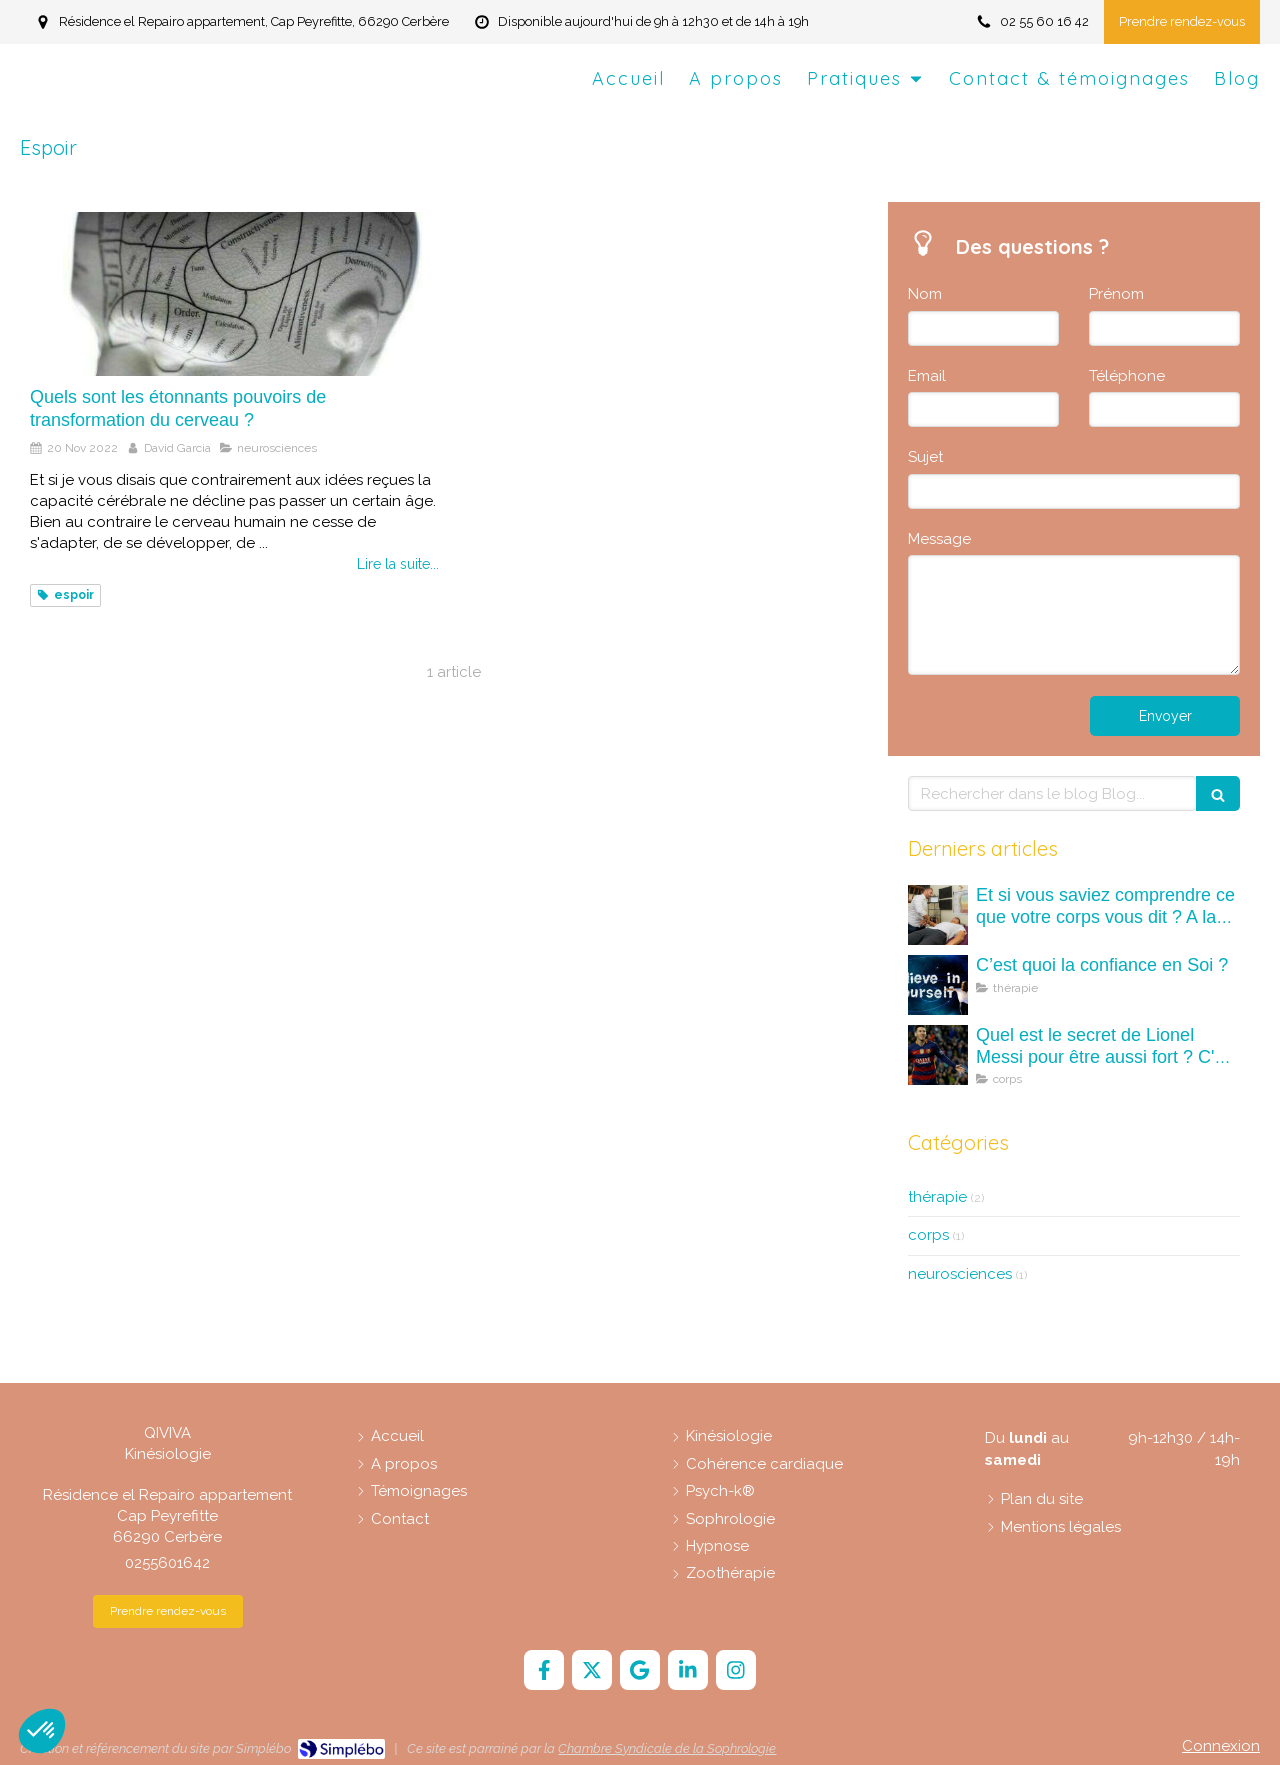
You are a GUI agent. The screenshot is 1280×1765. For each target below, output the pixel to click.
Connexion (1221, 1746)
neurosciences (960, 1274)
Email (927, 376)
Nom (925, 294)
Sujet (925, 457)
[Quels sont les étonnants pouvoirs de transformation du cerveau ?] (234, 294)
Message (939, 539)
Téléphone (1127, 376)
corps (928, 1235)
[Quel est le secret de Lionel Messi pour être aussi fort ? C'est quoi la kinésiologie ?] (938, 1055)
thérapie (937, 1197)
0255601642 (167, 1563)
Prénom (1116, 294)
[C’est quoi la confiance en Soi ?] (938, 985)
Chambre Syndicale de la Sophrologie (667, 1748)
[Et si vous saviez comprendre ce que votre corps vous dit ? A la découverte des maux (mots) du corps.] (938, 915)
